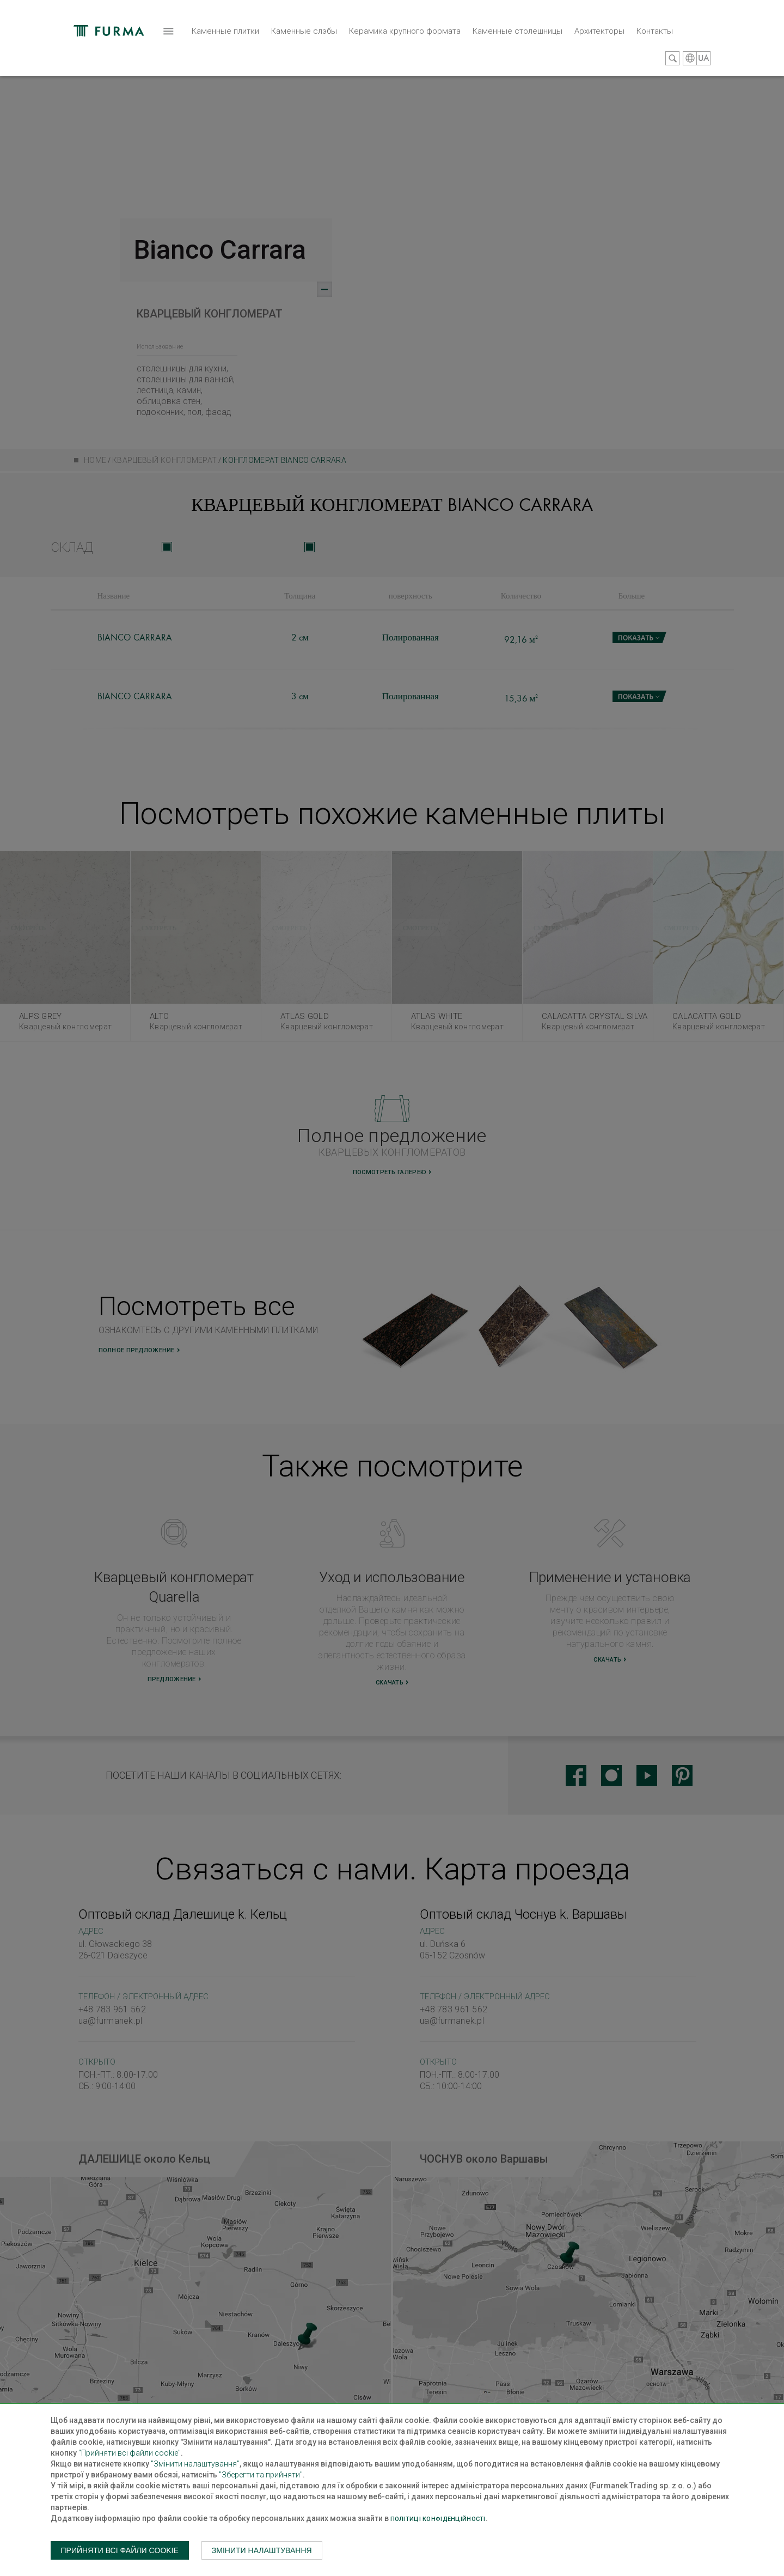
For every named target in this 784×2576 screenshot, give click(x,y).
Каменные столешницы (405, 51)
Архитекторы (487, 51)
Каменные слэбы (192, 51)
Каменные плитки (113, 57)
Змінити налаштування (262, 2550)
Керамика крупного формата (292, 51)
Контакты (542, 51)
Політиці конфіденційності (438, 2519)
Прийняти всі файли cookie (120, 2550)
